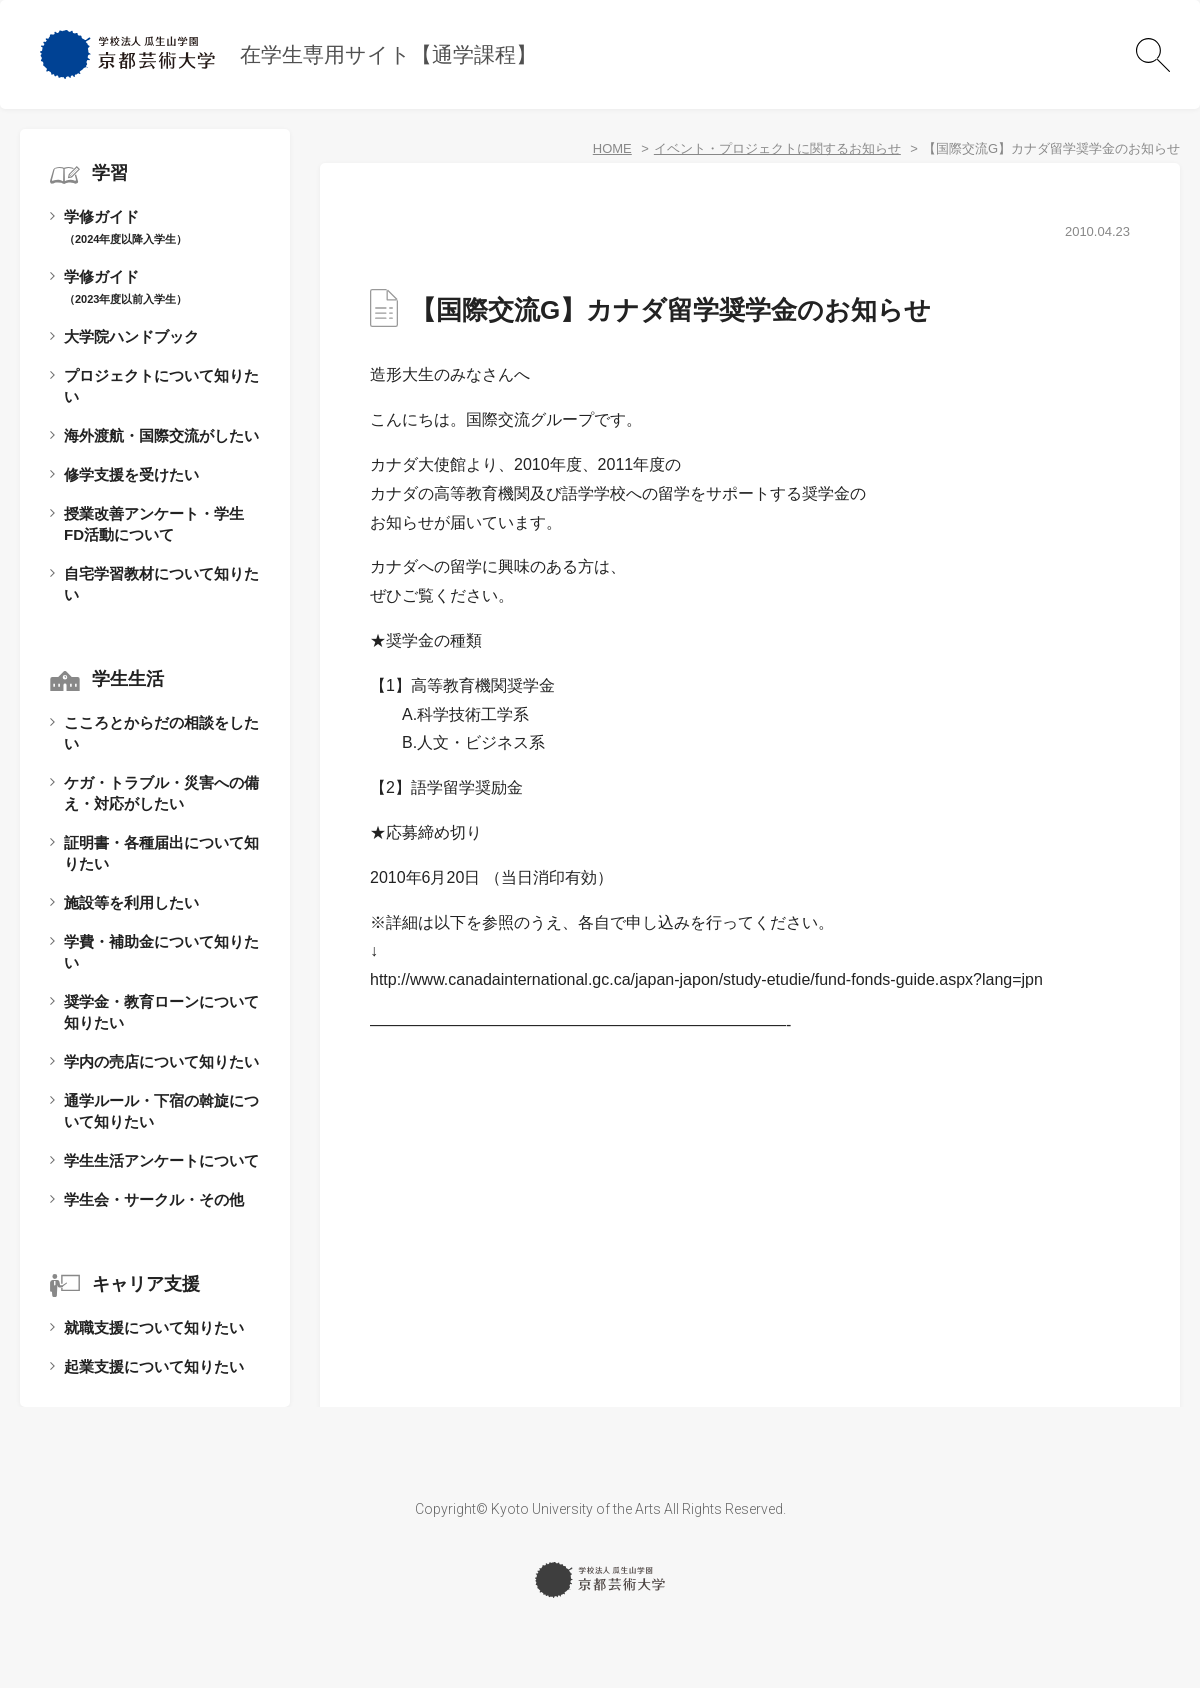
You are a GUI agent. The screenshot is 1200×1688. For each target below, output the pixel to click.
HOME (612, 148)
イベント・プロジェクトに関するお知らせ (777, 148)
